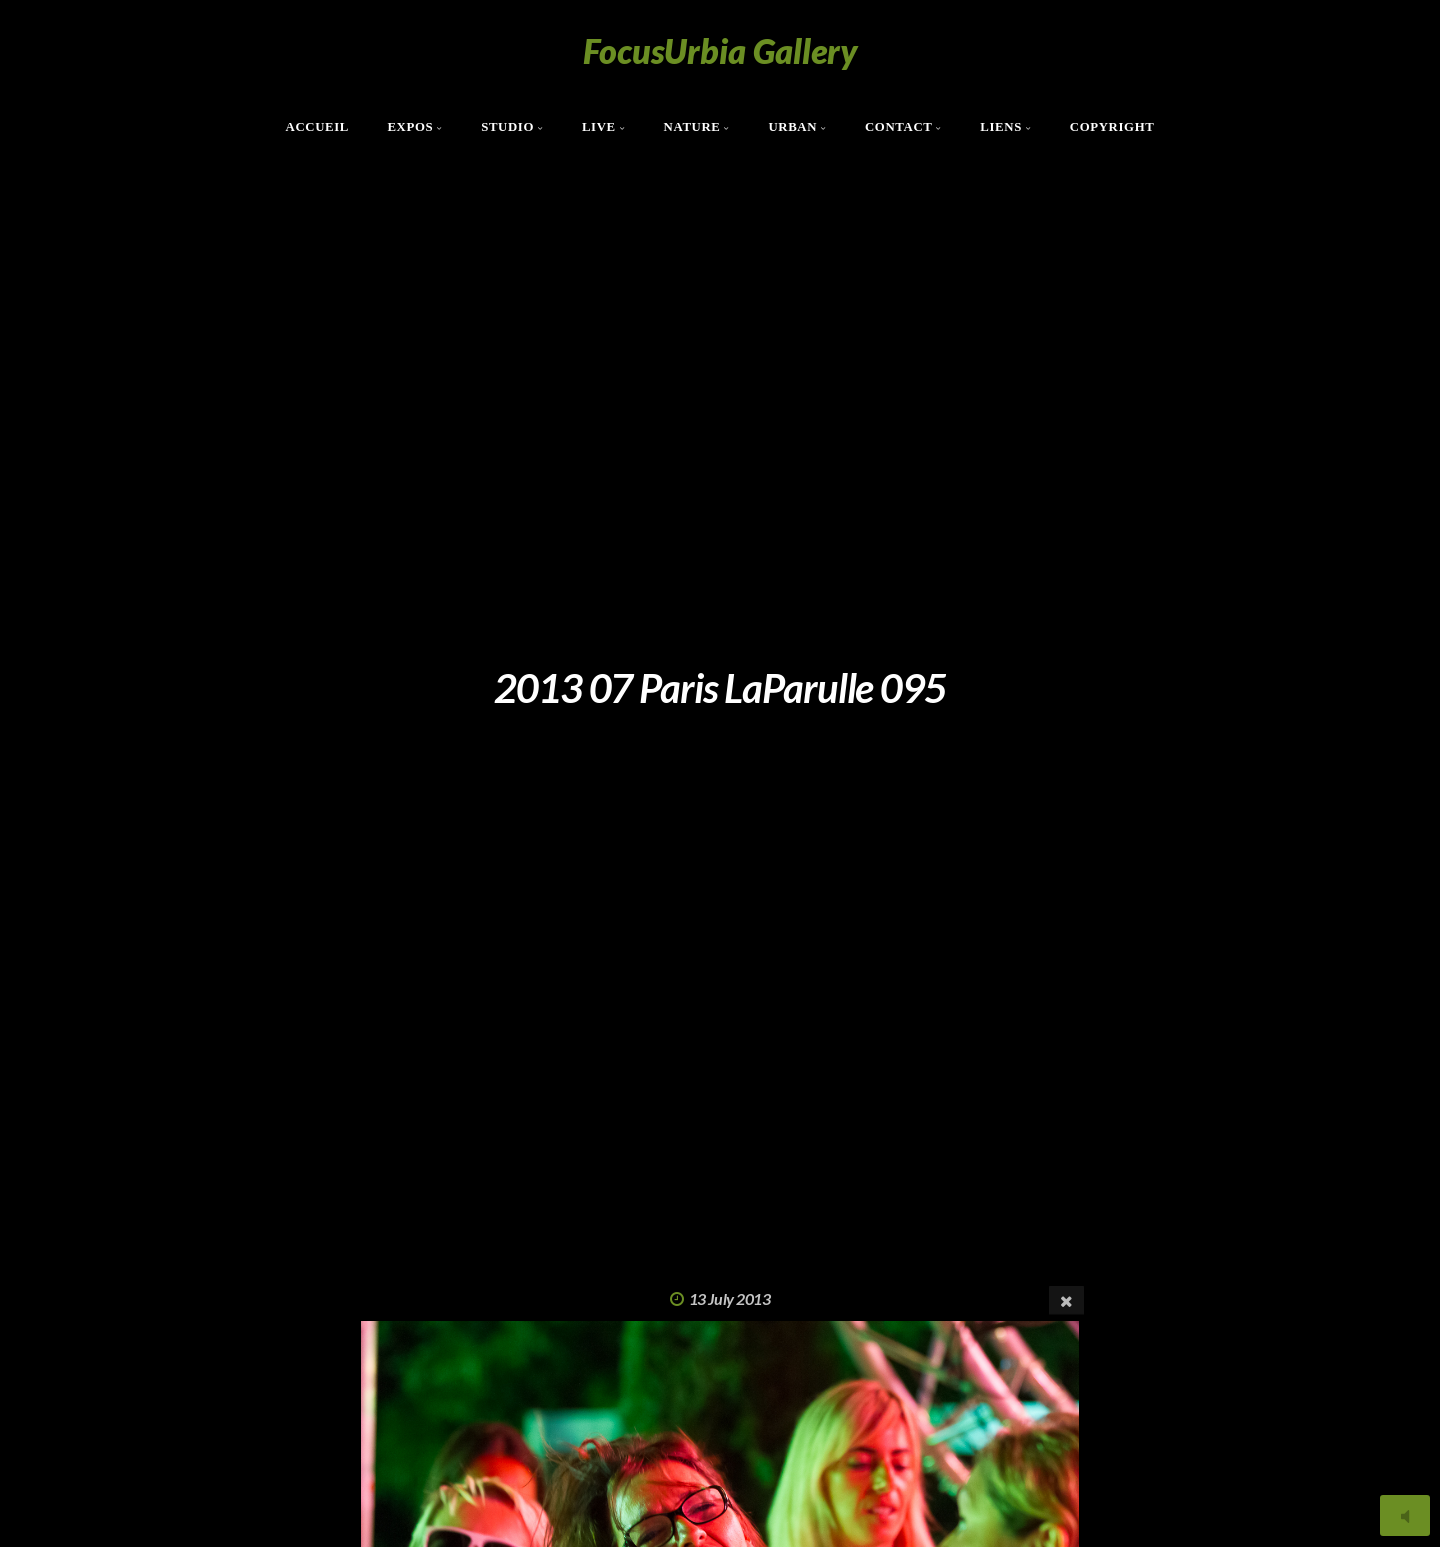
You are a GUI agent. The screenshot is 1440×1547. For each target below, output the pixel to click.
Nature (692, 127)
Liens (1001, 127)
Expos (410, 127)
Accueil (318, 127)
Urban (792, 127)
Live (599, 127)
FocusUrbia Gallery (720, 50)
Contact (899, 127)
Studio (507, 127)
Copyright (1112, 127)
